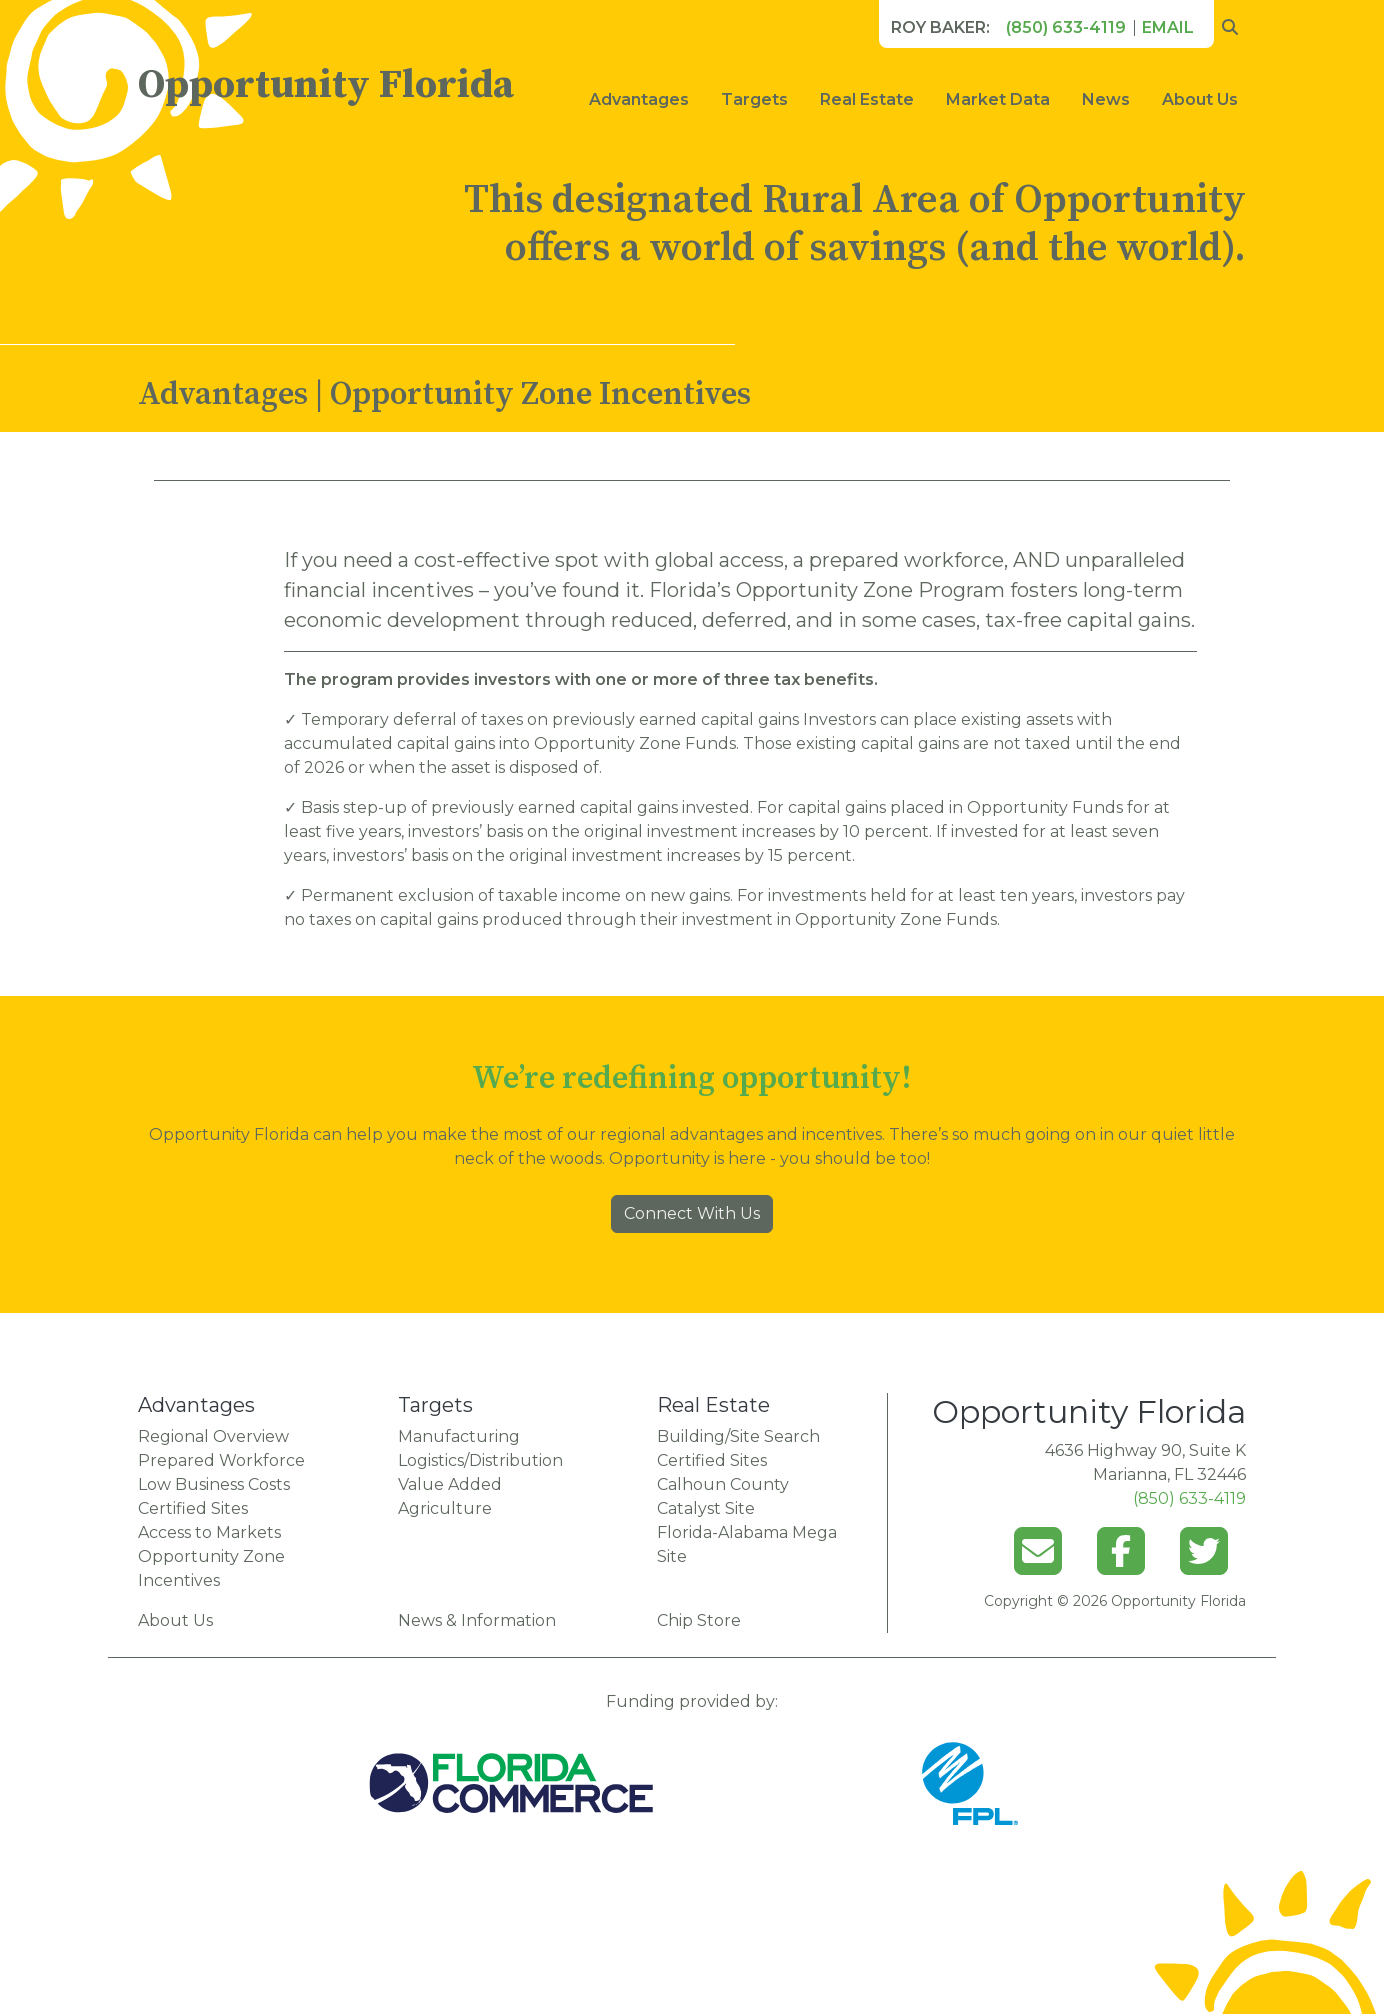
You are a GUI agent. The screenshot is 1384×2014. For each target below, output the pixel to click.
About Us (1200, 99)
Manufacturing (459, 1436)
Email (1168, 27)
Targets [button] (754, 99)
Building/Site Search (738, 1436)
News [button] (1106, 99)
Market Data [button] (998, 99)
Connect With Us (692, 1213)
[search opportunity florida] (1230, 28)
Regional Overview (213, 1436)
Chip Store (699, 1620)
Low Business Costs (214, 1484)
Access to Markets (209, 1532)
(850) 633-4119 (1066, 27)
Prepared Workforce (221, 1460)
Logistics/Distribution (480, 1460)
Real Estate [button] (867, 99)
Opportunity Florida (326, 85)
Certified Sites (193, 1508)
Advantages (639, 99)
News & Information (477, 1620)
